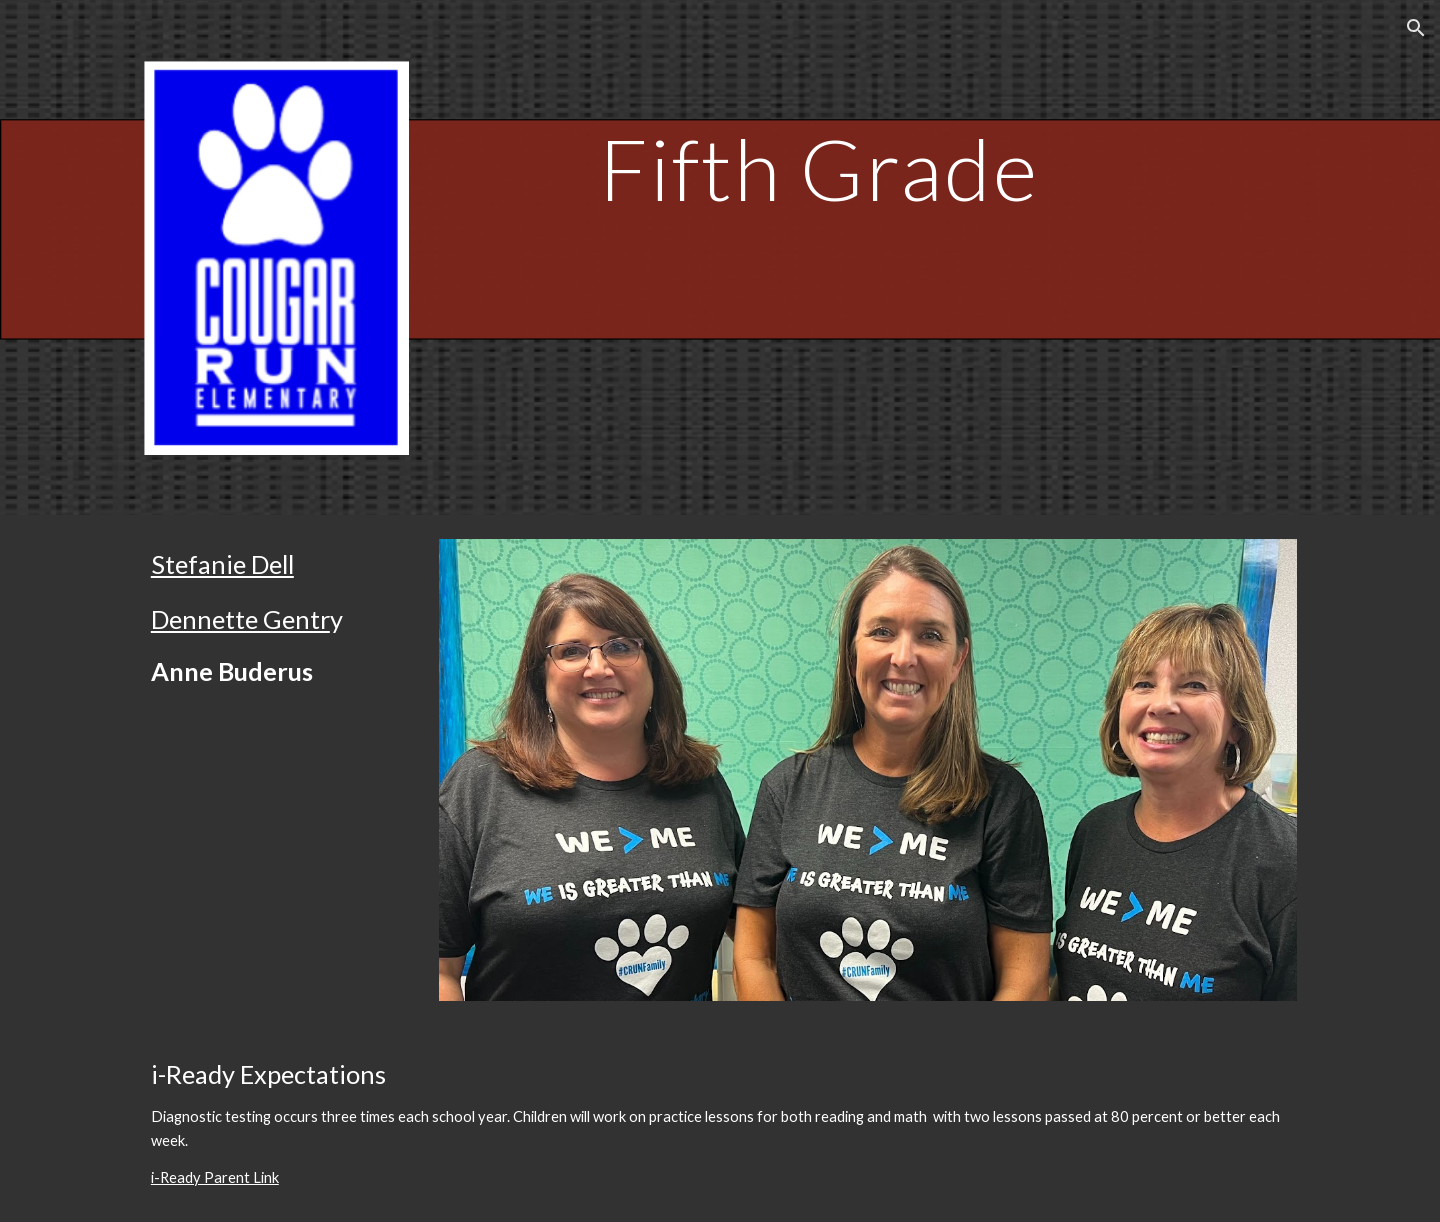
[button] (1416, 28)
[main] (819, 139)
